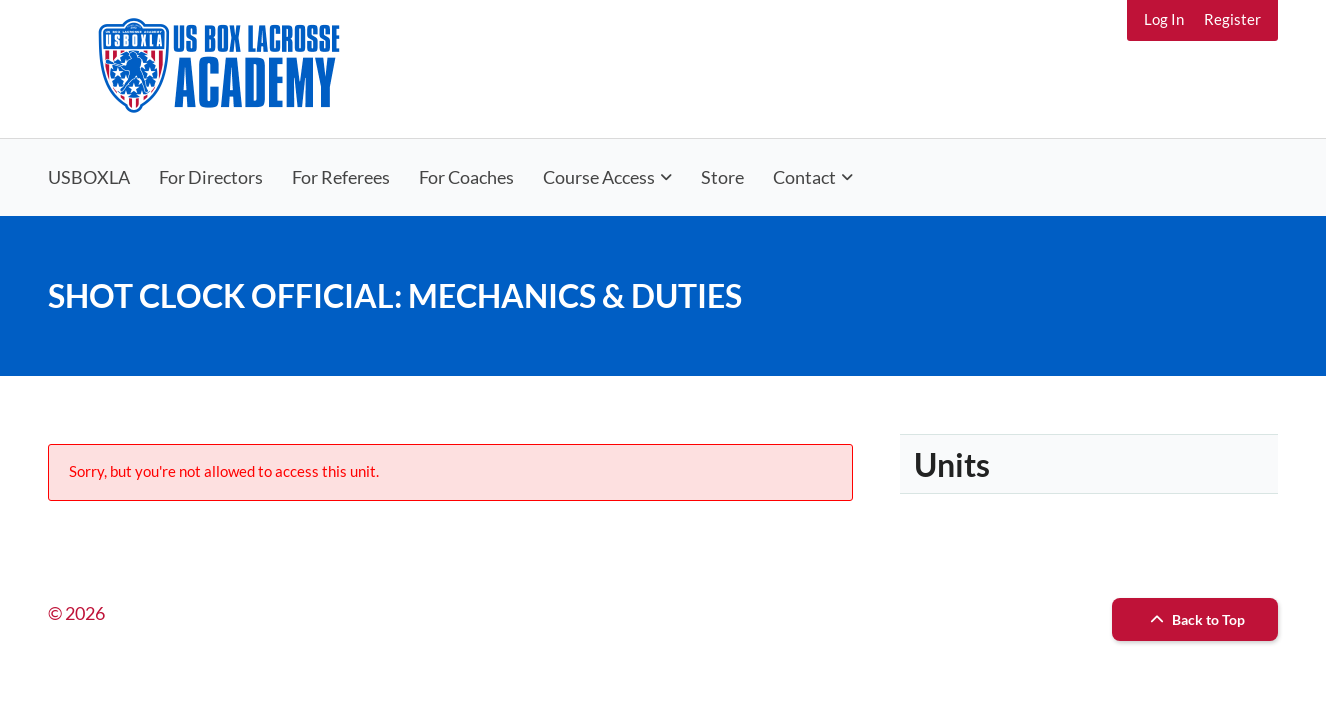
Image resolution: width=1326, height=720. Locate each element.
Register (1232, 19)
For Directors (211, 177)
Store (722, 177)
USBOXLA (89, 177)
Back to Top (1195, 619)
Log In (1164, 19)
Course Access (599, 177)
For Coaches (466, 177)
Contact (804, 177)
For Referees (341, 177)
